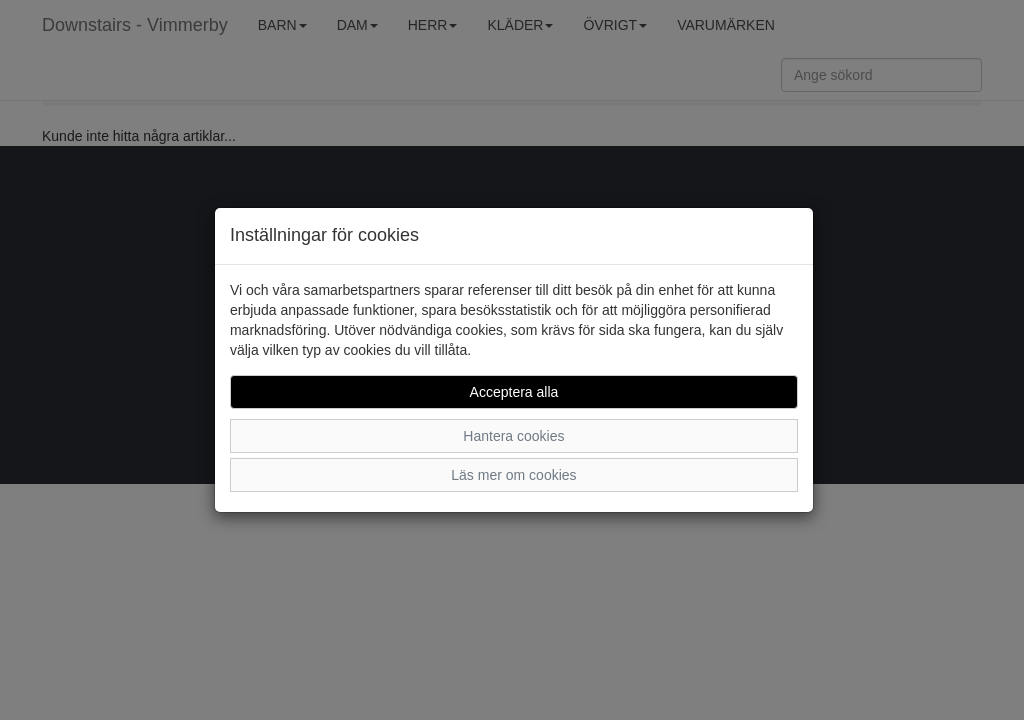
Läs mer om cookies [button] (513, 475)
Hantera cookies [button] (513, 436)
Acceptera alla (514, 392)
